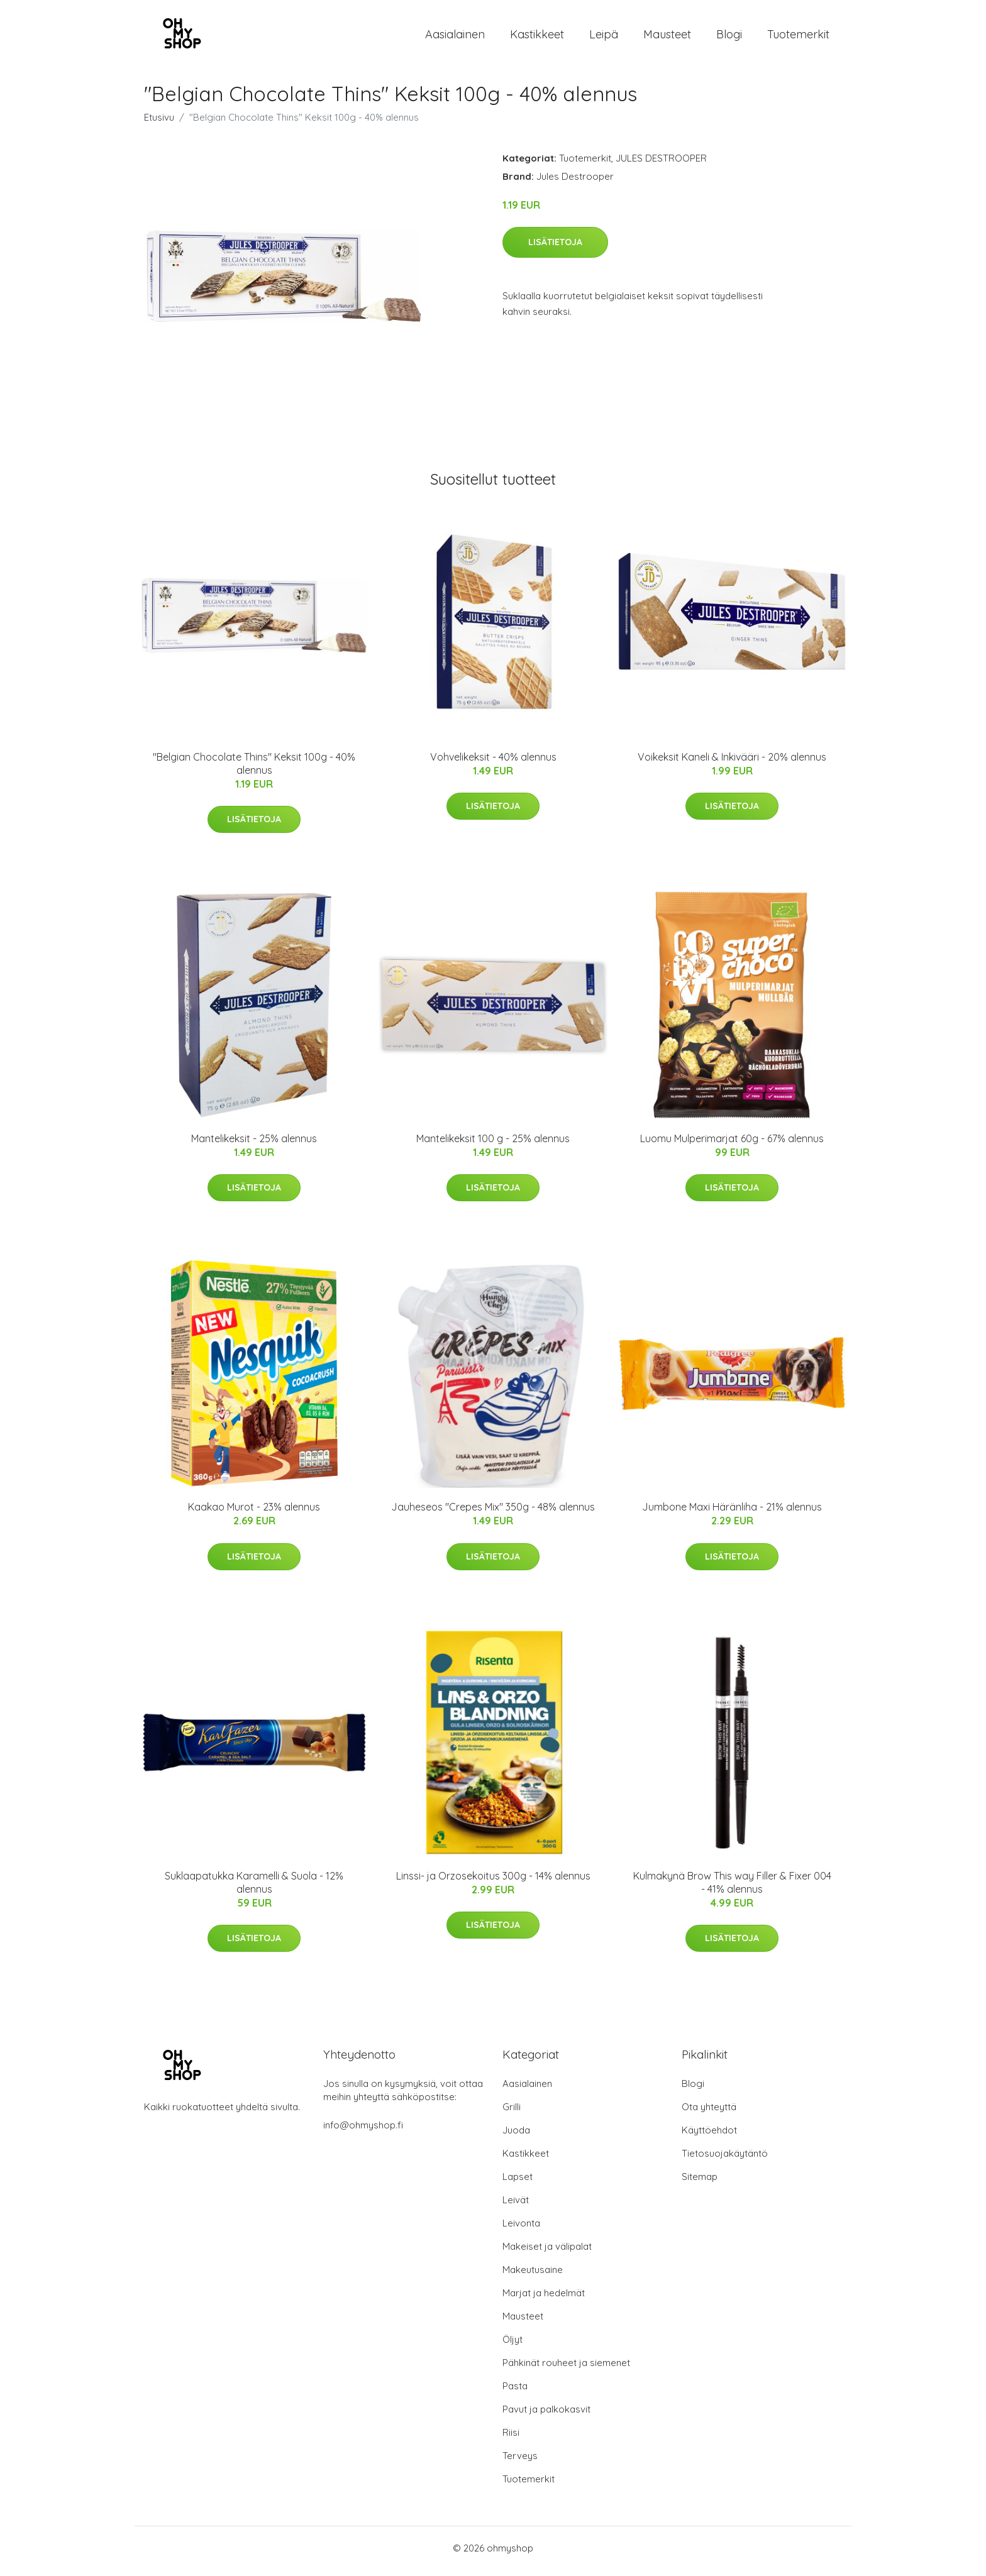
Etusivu (159, 123)
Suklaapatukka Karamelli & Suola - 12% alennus (254, 1889)
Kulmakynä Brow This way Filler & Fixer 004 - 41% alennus (732, 1889)
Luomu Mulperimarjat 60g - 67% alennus (732, 1144)
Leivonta (521, 2229)
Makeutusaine (532, 2276)
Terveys (520, 2462)
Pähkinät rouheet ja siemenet (566, 2369)
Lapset (517, 2183)
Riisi (510, 2439)
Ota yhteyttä (709, 2113)
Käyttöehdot (709, 2136)
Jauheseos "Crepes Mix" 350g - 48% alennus (493, 1513)
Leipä (603, 37)
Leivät (515, 2206)
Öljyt (512, 2346)
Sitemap (699, 2183)
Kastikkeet (537, 37)
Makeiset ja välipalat (547, 2253)
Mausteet (667, 37)
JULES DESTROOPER (661, 164)
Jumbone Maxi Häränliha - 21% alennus (732, 1513)
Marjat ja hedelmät (543, 2299)
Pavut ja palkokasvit (546, 2415)
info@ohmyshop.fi (363, 2131)
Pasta (515, 2392)
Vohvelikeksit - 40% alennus (493, 763)
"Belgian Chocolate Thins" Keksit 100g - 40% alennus (254, 770)
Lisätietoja (555, 248)
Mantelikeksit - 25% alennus (254, 1144)
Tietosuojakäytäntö (725, 2160)
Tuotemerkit (798, 37)
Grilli (511, 2113)
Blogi (729, 37)
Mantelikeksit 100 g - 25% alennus (493, 1144)
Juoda (516, 2136)
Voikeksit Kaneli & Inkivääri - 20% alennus (732, 763)
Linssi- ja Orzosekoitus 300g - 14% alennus (493, 1882)
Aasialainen (455, 37)
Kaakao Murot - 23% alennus (254, 1513)
